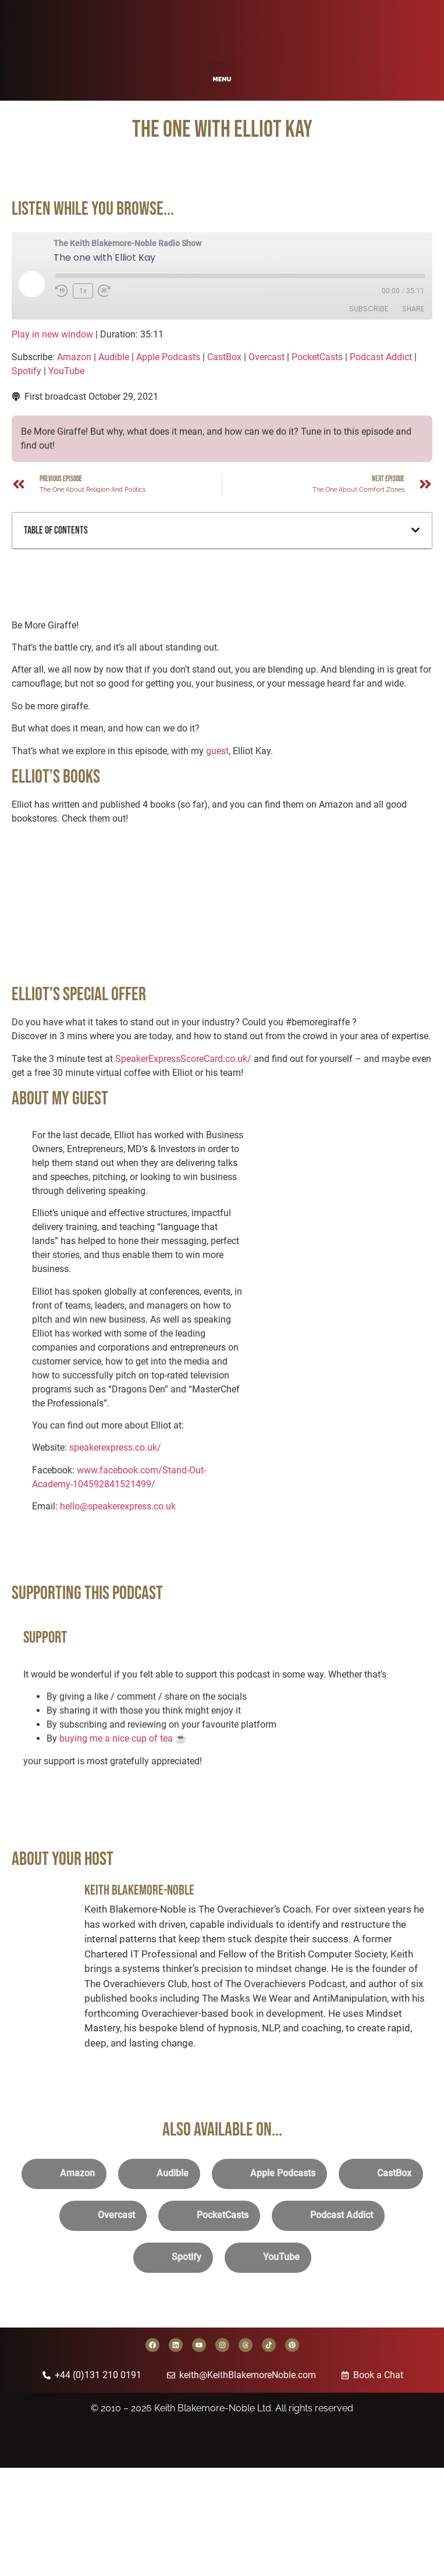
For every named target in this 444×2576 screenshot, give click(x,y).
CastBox (224, 357)
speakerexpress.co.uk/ (115, 1447)
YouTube (66, 370)
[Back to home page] (222, 28)
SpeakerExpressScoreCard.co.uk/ (183, 1058)
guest (217, 750)
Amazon (74, 357)
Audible (113, 357)
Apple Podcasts (168, 357)
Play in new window (52, 334)
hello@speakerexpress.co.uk (118, 1506)
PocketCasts (317, 357)
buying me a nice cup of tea (116, 1738)
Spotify (26, 370)
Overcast (266, 357)
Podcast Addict (381, 357)
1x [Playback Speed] (83, 291)
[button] (222, 75)
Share (413, 309)
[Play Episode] (31, 284)
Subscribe (368, 309)
